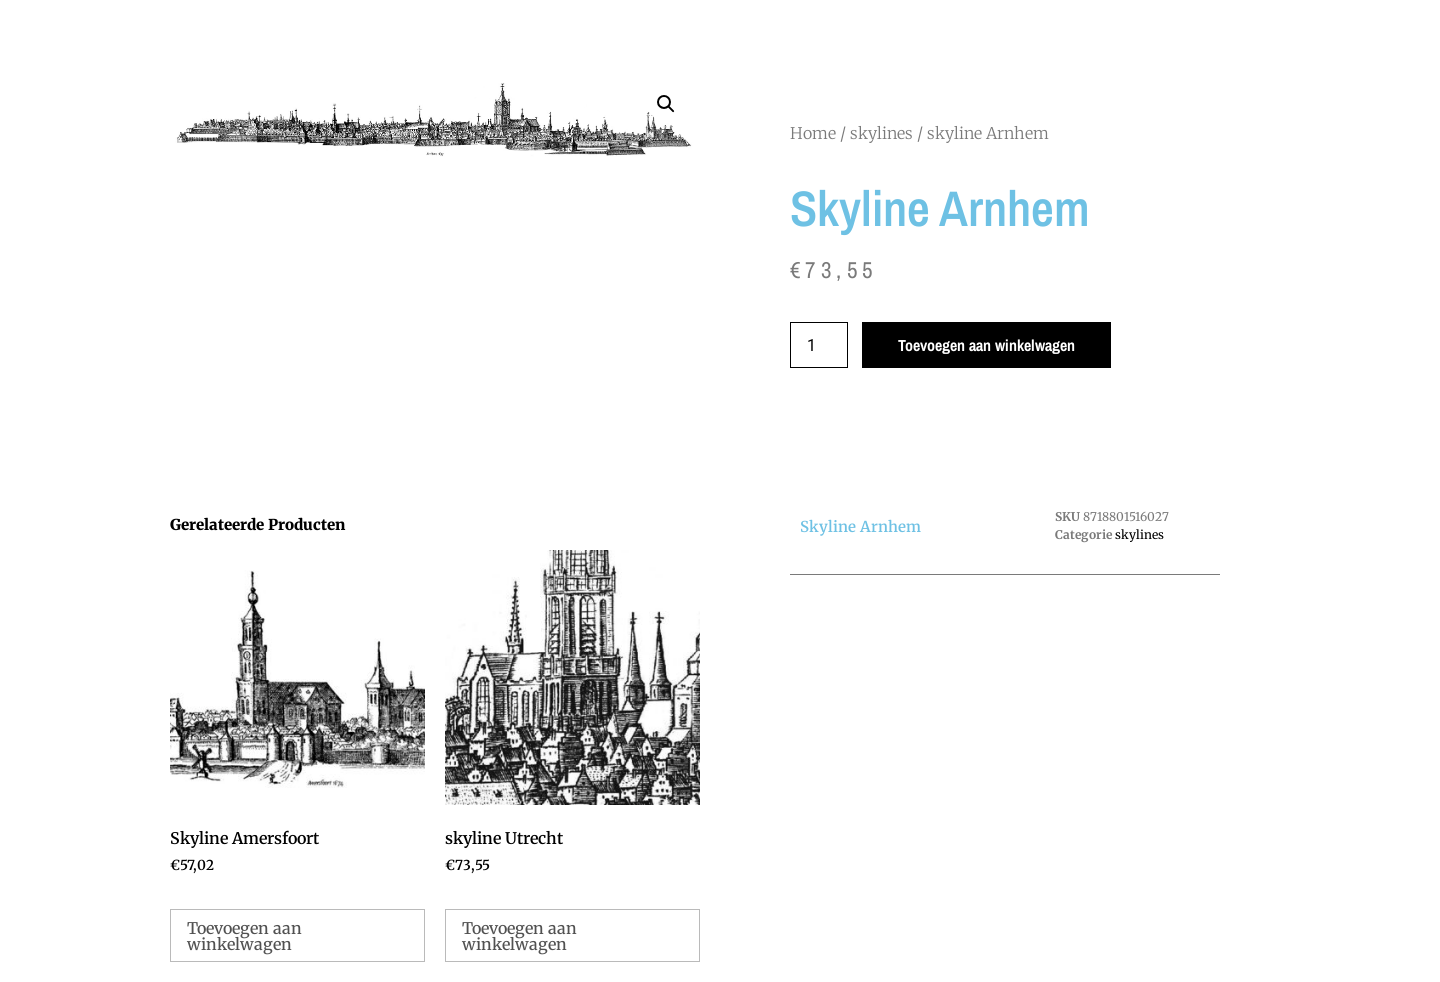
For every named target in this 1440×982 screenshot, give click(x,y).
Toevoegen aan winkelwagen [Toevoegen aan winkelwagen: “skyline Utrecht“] (519, 936)
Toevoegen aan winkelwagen (986, 345)
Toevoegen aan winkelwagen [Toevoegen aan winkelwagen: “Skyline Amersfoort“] (244, 936)
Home (813, 133)
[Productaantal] (819, 345)
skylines (881, 133)
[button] (666, 104)
